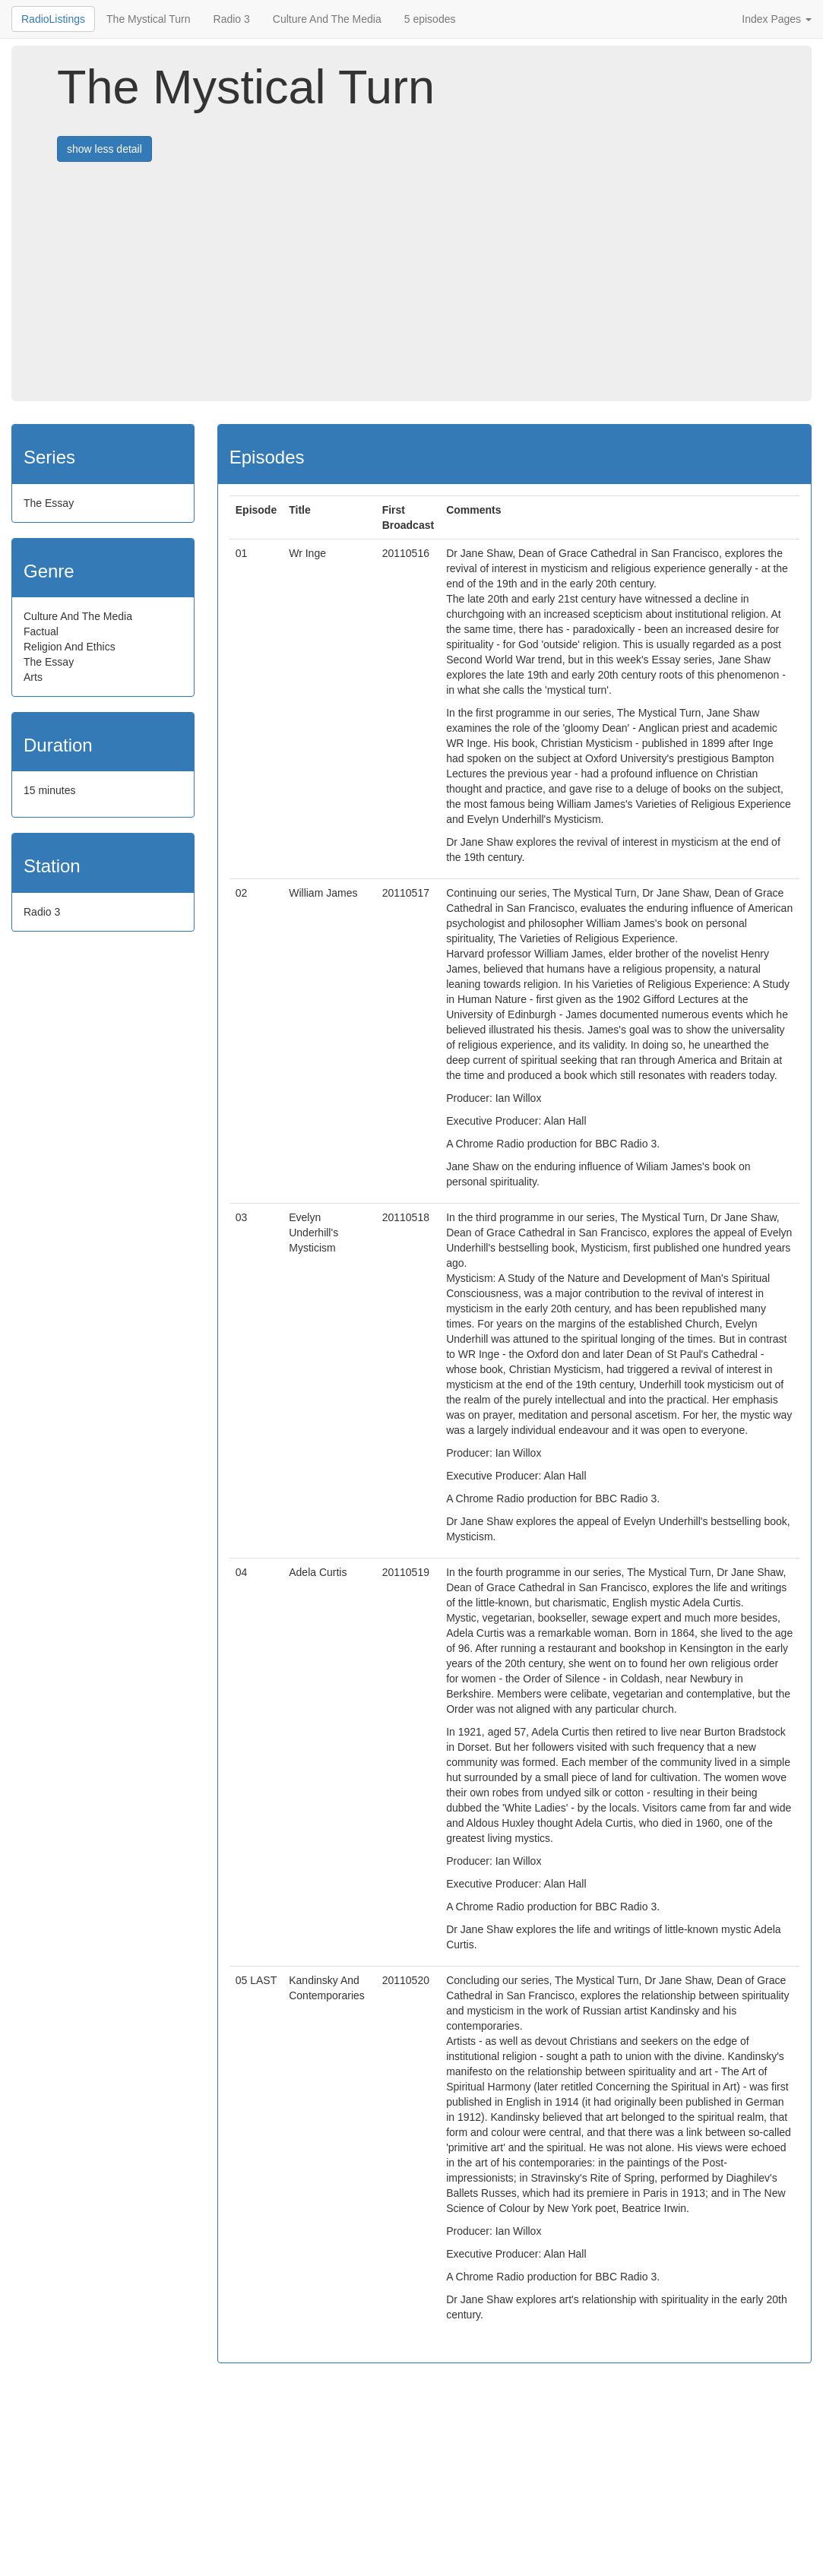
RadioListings (53, 19)
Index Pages (777, 19)
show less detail (104, 149)
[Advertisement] (440, 287)
